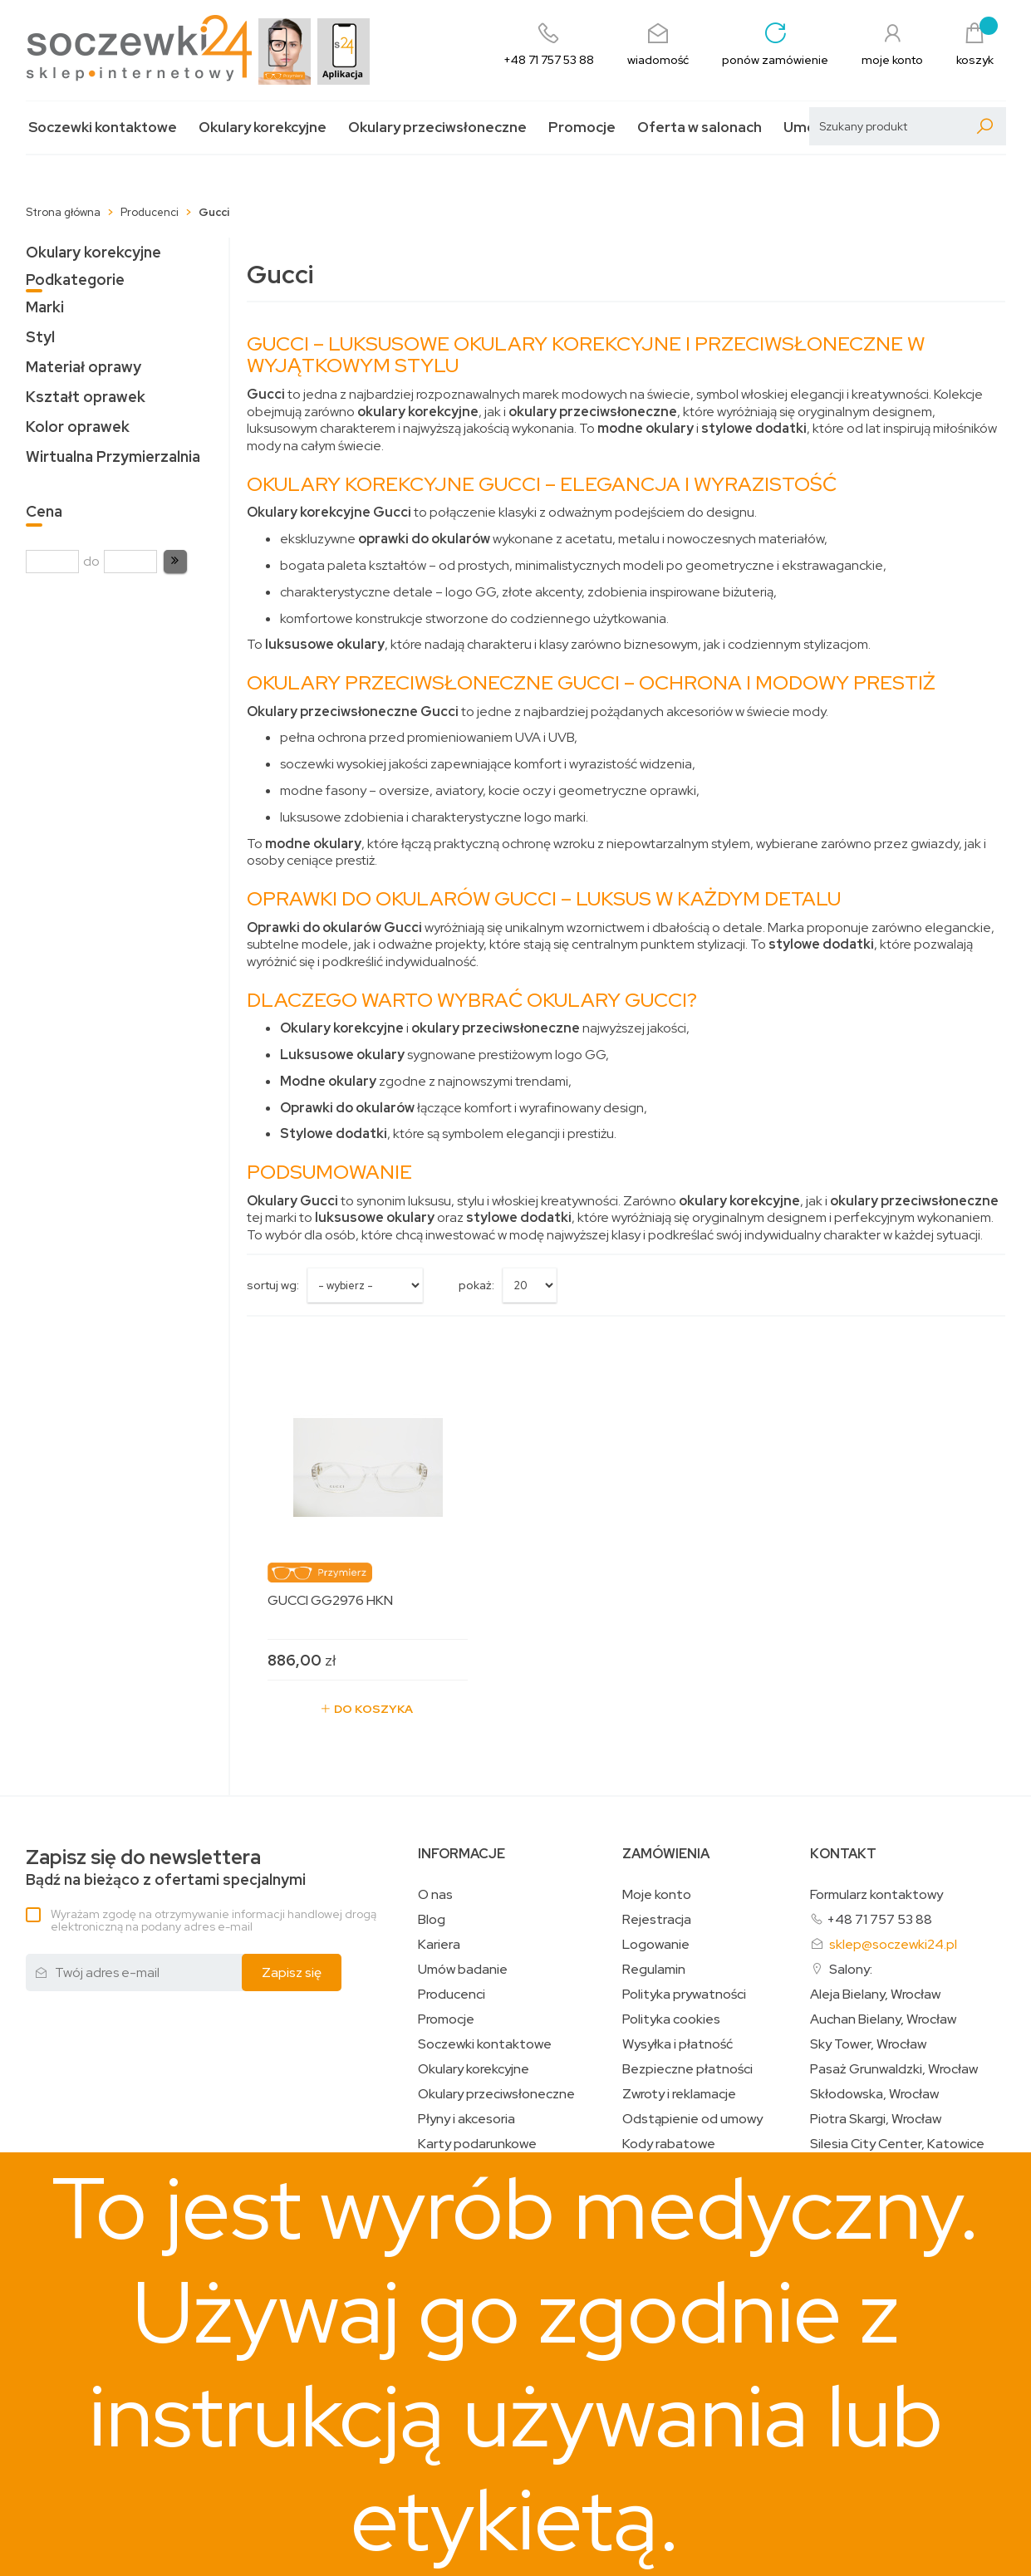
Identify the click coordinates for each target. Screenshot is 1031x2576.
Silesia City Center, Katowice (897, 2144)
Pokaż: (476, 1285)
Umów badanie (463, 1969)
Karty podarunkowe (477, 2144)
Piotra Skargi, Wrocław (875, 2119)
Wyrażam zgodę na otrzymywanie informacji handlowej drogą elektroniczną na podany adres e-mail (213, 1920)
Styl (40, 336)
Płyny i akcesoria (466, 2119)
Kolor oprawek (78, 426)
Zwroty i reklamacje (679, 2094)
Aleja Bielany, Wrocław (875, 1994)
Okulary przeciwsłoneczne (437, 127)
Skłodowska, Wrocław (874, 2094)
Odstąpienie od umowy (692, 2119)
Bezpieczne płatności (687, 2069)
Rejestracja (656, 1919)
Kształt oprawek (85, 396)
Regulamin (653, 1969)
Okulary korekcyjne (262, 127)
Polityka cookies (671, 2019)
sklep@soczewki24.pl (893, 1944)
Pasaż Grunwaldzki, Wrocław (894, 2069)
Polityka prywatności (684, 1994)
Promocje (582, 127)
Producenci (451, 1994)
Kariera (439, 1944)
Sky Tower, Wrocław (868, 2044)
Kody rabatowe (668, 2144)
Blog (431, 1919)
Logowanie (656, 1944)
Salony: (850, 1969)
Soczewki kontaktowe (102, 127)
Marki (45, 306)
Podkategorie (75, 279)
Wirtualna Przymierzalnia (113, 456)
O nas (435, 1895)
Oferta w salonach (699, 127)
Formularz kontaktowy (876, 1894)
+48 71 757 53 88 (879, 1919)
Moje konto (656, 1895)
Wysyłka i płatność (677, 2044)
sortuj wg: (273, 1285)
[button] (175, 561)
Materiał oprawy (83, 366)
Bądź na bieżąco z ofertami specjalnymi (166, 1868)
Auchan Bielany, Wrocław (883, 2019)
